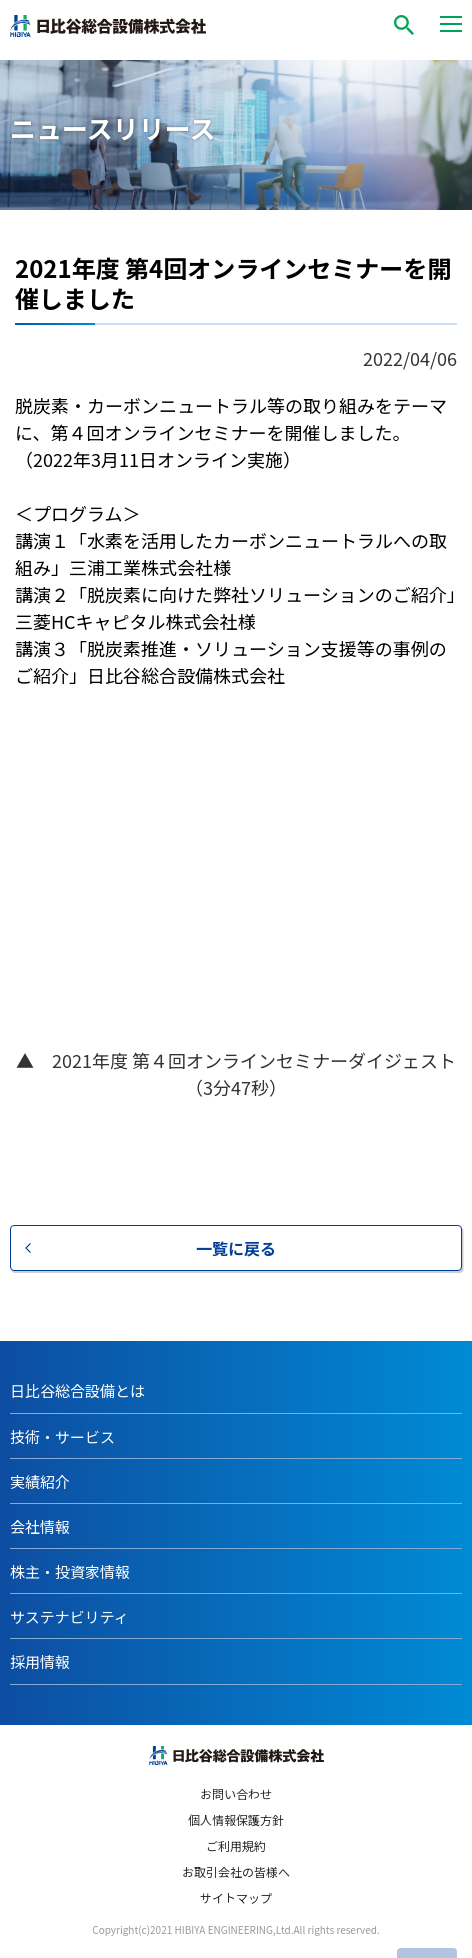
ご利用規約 (236, 1845)
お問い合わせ (236, 1793)
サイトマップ (236, 1897)
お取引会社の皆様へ (236, 1871)
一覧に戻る (236, 1248)
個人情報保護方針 (236, 1819)
